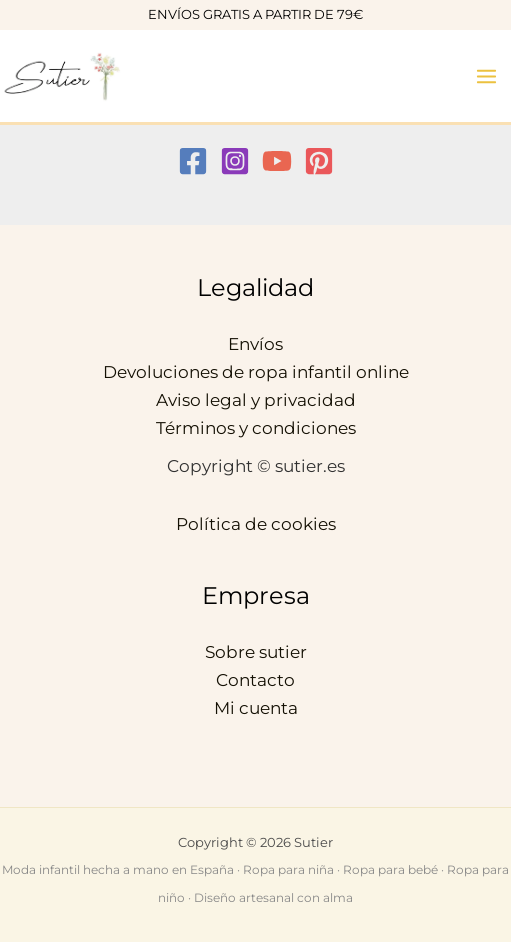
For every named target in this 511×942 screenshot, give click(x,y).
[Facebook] (193, 161)
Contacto (255, 680)
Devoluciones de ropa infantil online (256, 372)
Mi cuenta (256, 708)
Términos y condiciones (256, 428)
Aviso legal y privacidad (256, 400)
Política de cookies (256, 524)
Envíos (255, 344)
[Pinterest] (319, 161)
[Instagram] (235, 161)
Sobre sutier (256, 652)
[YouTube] (277, 161)
